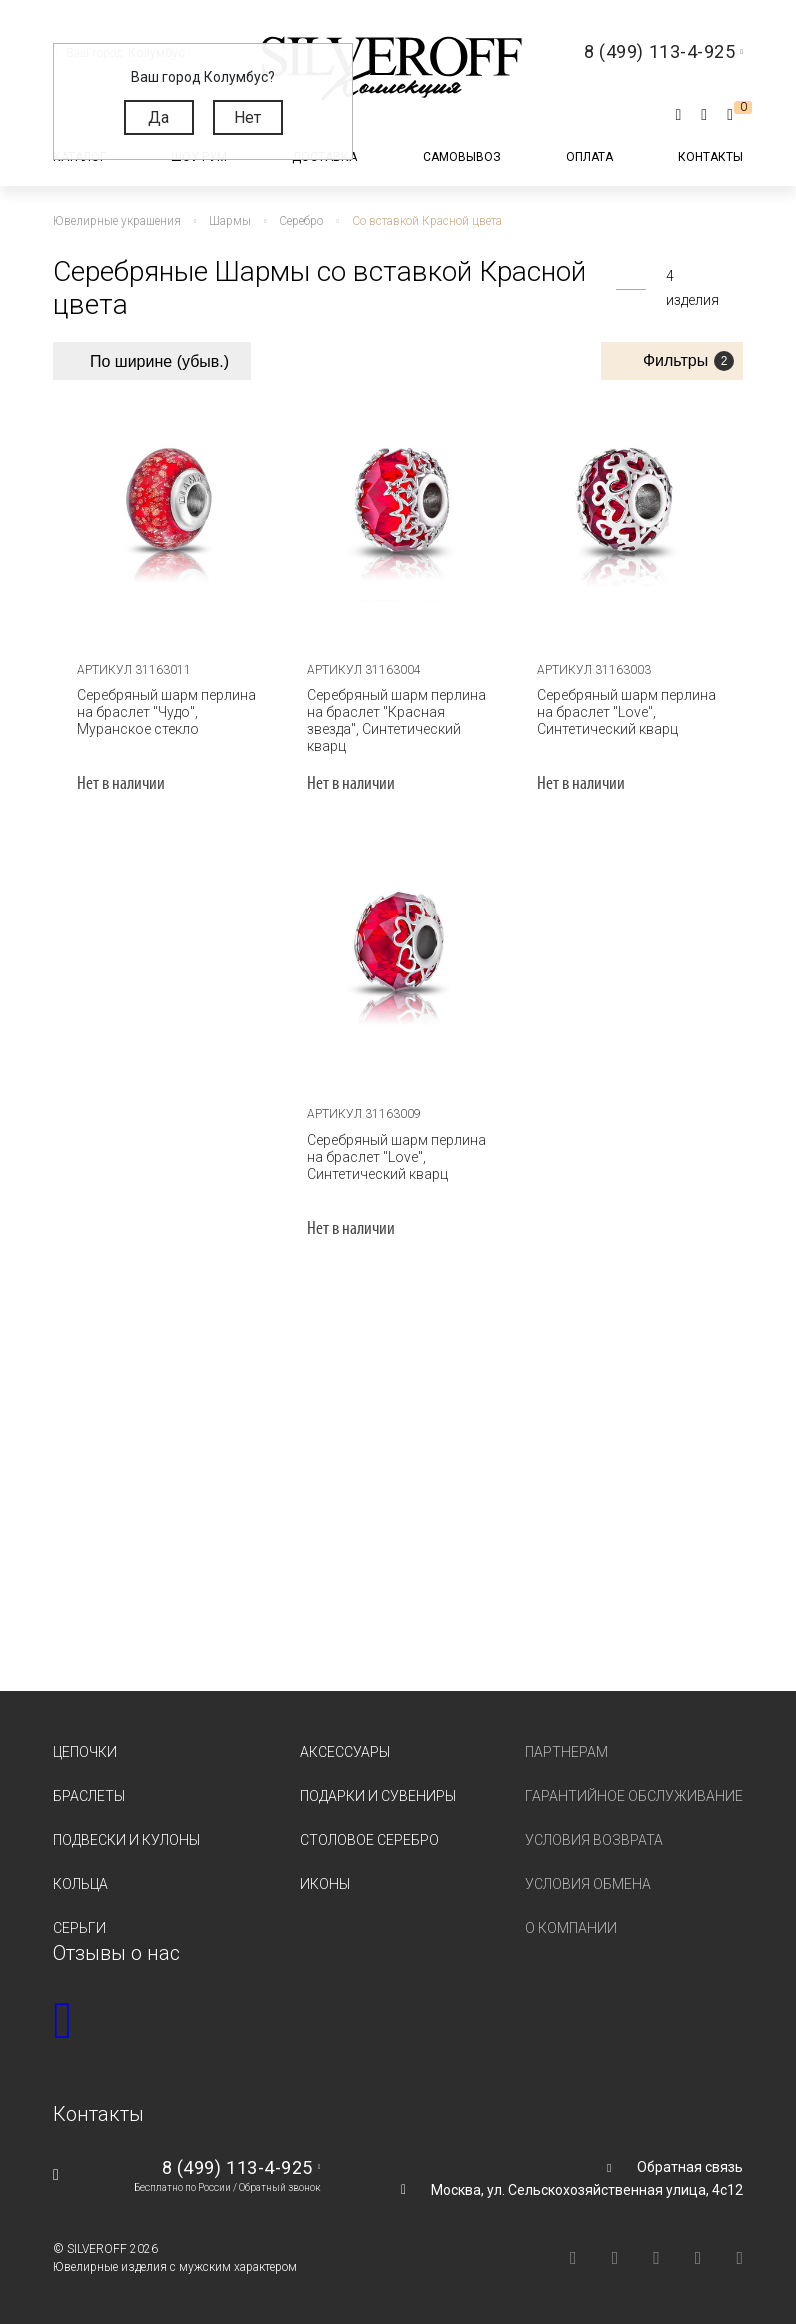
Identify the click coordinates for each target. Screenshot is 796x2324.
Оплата (589, 157)
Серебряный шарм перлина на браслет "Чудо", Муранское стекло (163, 710)
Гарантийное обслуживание (634, 1794)
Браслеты (89, 1794)
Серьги (79, 1926)
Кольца (80, 1882)
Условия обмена (588, 1882)
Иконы (325, 1882)
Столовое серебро (369, 1838)
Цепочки (85, 1750)
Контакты (710, 157)
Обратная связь (690, 2165)
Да (158, 117)
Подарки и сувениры (378, 1794)
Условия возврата (594, 1838)
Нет (247, 117)
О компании (571, 1926)
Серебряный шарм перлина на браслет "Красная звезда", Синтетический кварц (393, 718)
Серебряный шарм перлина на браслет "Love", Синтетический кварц (623, 710)
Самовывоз (462, 157)
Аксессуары (345, 1750)
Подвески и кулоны (126, 1838)
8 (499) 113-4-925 (237, 2165)
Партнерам (566, 1750)
